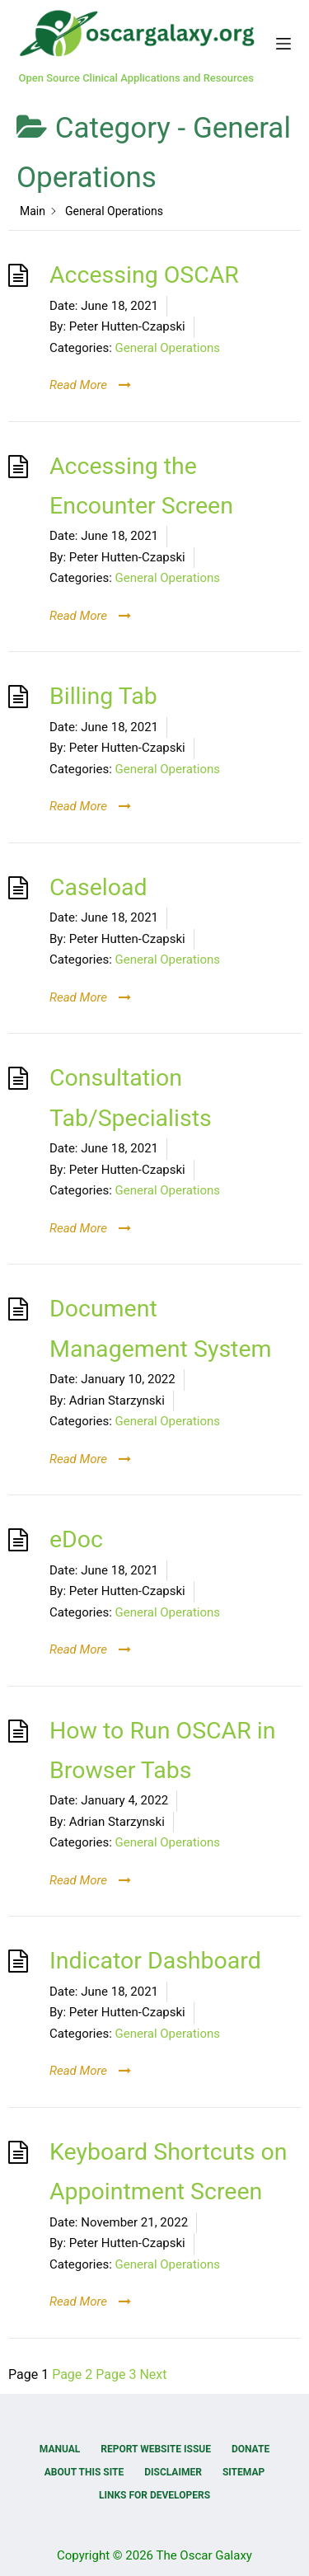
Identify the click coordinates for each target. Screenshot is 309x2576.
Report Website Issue (156, 2449)
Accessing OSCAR (144, 275)
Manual (60, 2449)
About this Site (84, 2472)
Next (152, 2374)
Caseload (98, 887)
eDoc (76, 1539)
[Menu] (283, 43)
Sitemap (243, 2472)
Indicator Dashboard (155, 1960)
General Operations (168, 347)
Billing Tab (103, 696)
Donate (250, 2449)
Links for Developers (154, 2495)
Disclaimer (173, 2472)
